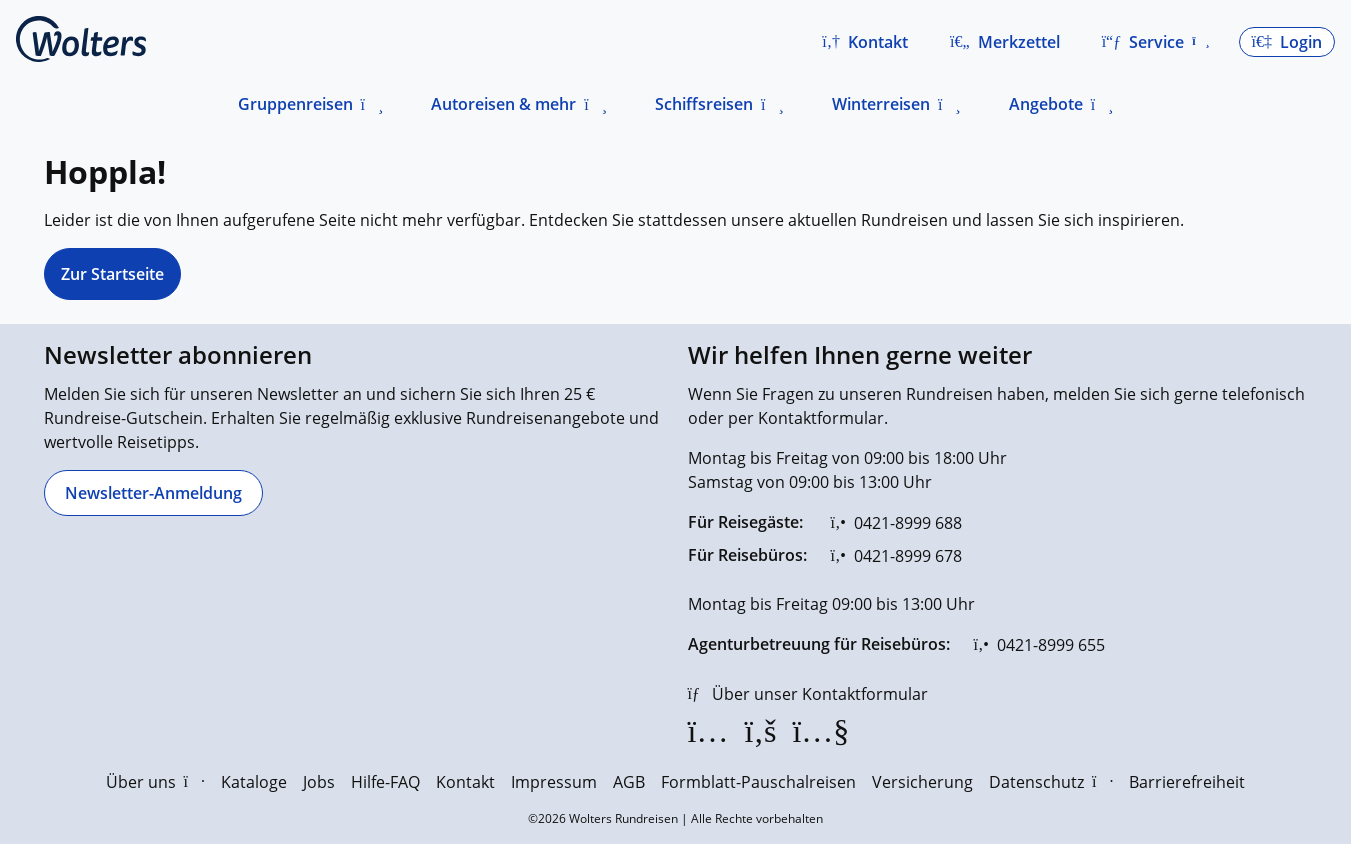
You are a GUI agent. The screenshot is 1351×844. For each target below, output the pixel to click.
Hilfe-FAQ (385, 782)
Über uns (155, 782)
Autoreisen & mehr (503, 104)
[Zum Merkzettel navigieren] (1005, 42)
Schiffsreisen (704, 104)
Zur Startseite (112, 274)
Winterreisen (881, 104)
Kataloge (254, 782)
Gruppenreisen (295, 104)
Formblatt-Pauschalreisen (758, 782)
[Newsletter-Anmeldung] (153, 493)
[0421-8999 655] (1039, 645)
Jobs (319, 782)
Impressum (554, 782)
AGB (629, 782)
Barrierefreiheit (1187, 782)
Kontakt (465, 782)
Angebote (1046, 104)
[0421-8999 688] (896, 523)
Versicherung (922, 782)
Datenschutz (1051, 782)
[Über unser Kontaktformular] (808, 694)
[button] (865, 42)
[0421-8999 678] (896, 556)
